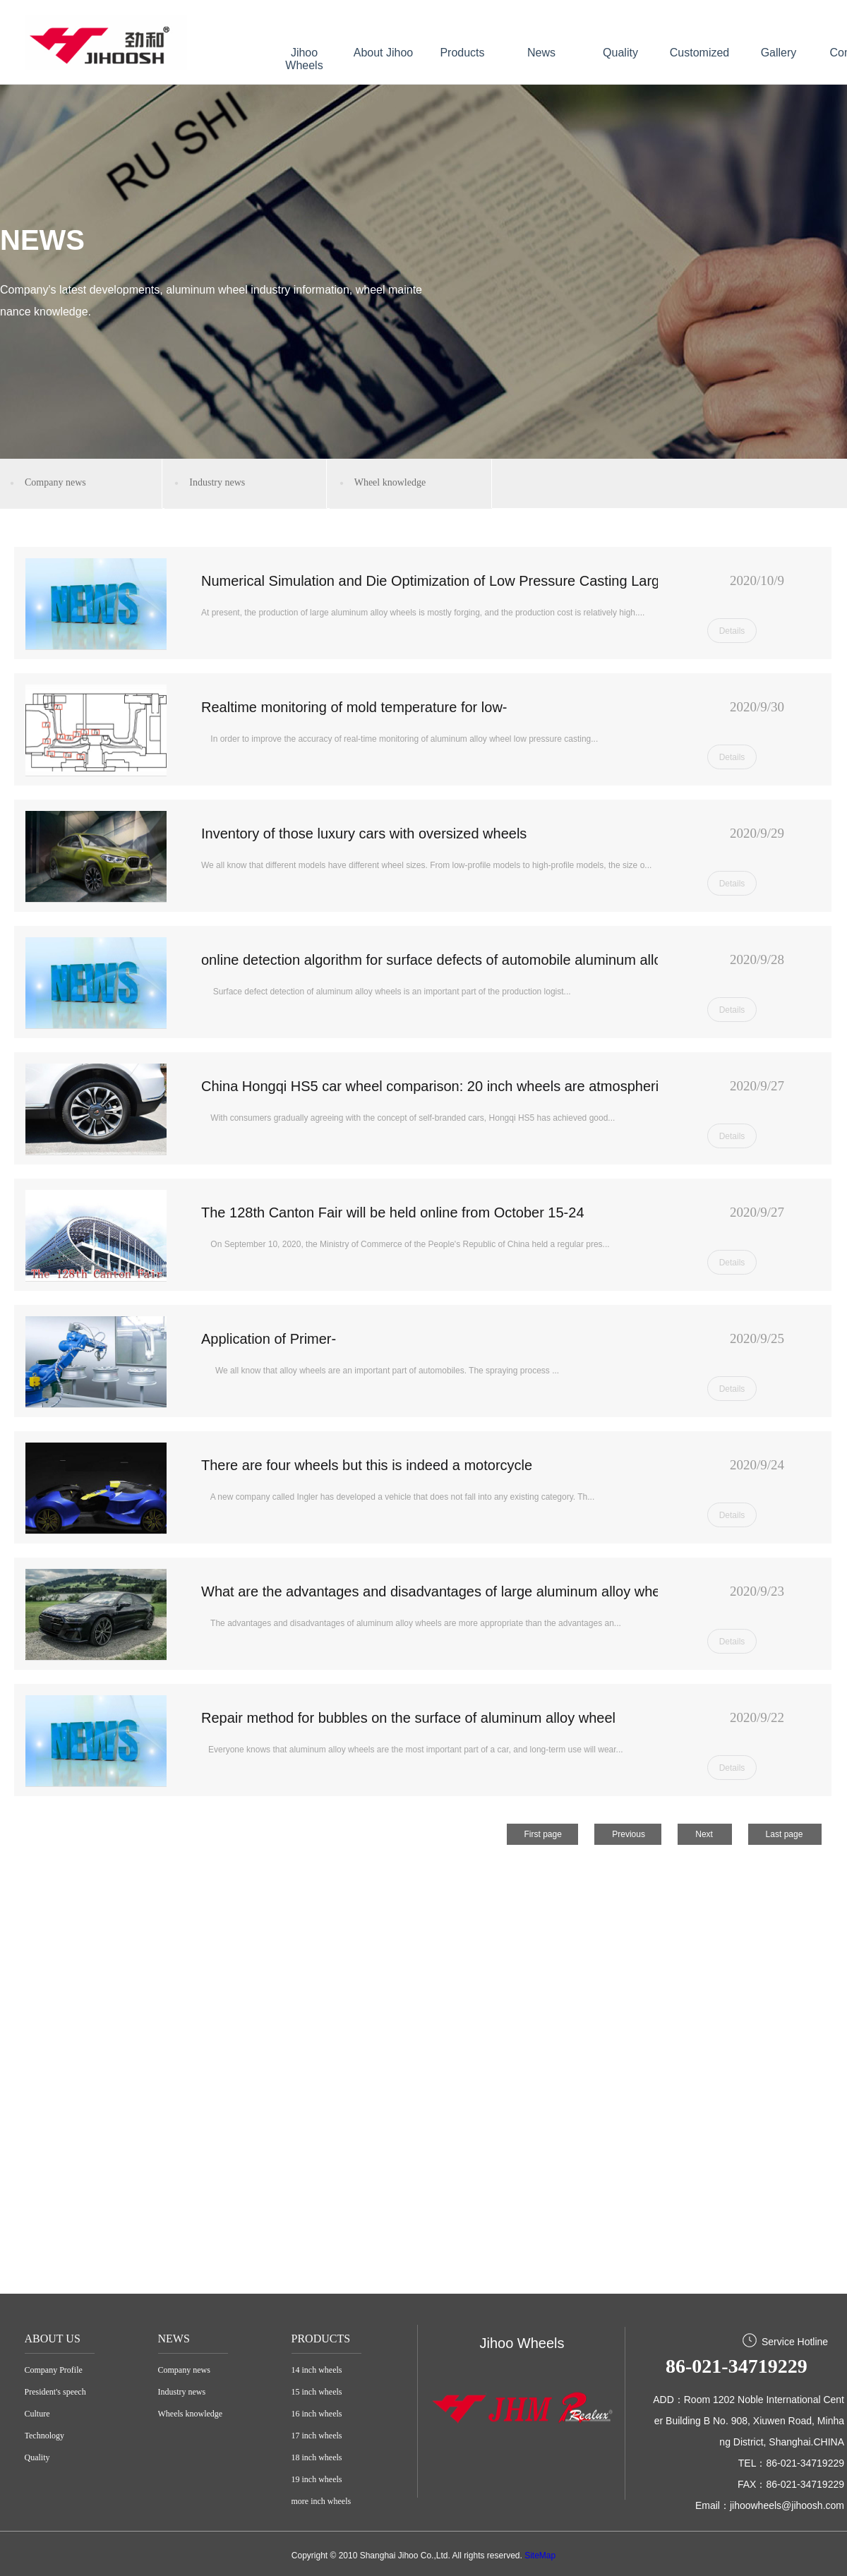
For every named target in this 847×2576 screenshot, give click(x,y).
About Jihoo (384, 53)
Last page (784, 1834)
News (541, 53)
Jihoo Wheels (304, 59)
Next (704, 1834)
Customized (699, 53)
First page (543, 1834)
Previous (628, 1834)
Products (462, 53)
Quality (620, 53)
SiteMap (539, 2555)
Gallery (779, 53)
